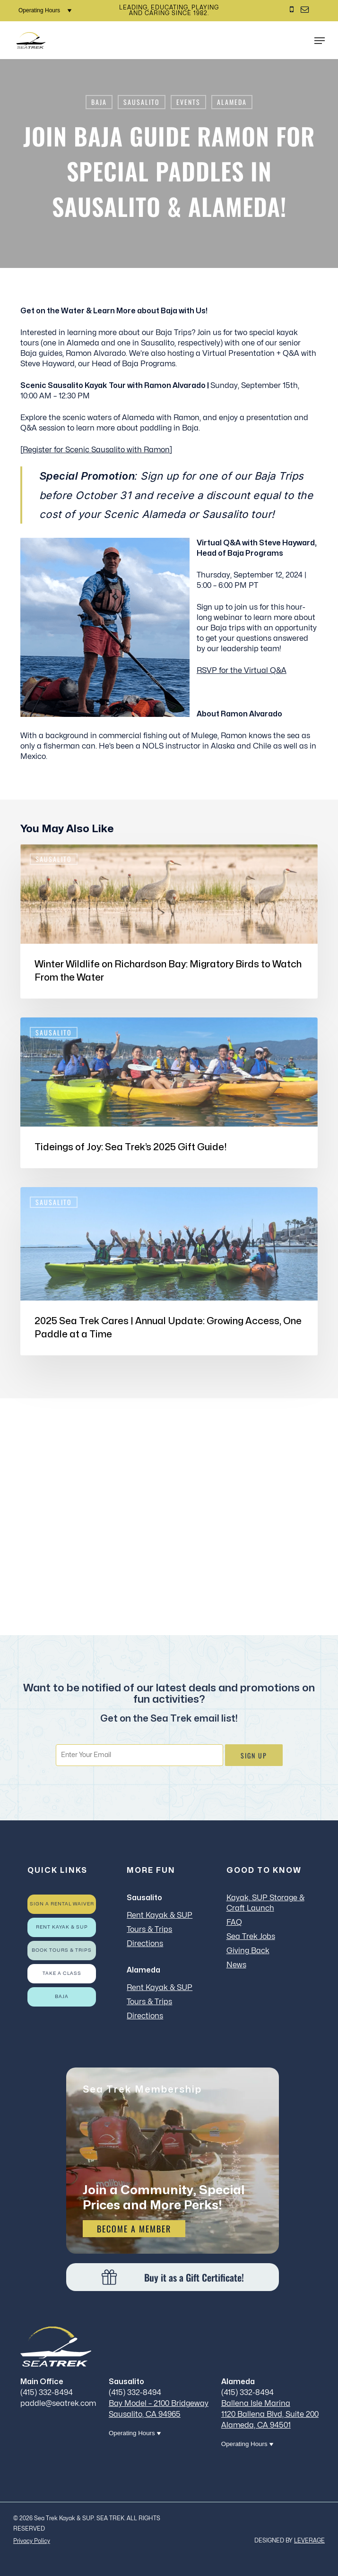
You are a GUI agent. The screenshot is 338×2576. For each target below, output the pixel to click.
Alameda (232, 102)
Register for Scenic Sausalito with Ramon (96, 450)
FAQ (234, 1922)
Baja (99, 102)
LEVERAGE (309, 2540)
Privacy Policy (31, 2541)
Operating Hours (45, 10)
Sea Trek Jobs (250, 1936)
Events (188, 102)
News (236, 1965)
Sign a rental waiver (62, 1904)
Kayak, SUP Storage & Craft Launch (265, 1903)
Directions (145, 1943)
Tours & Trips (149, 1929)
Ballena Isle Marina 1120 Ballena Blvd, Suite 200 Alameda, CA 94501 (270, 2414)
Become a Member (134, 2229)
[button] (319, 40)
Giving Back (247, 1951)
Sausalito (141, 102)
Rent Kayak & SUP (62, 1927)
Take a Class (62, 1973)
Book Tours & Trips (62, 1950)
